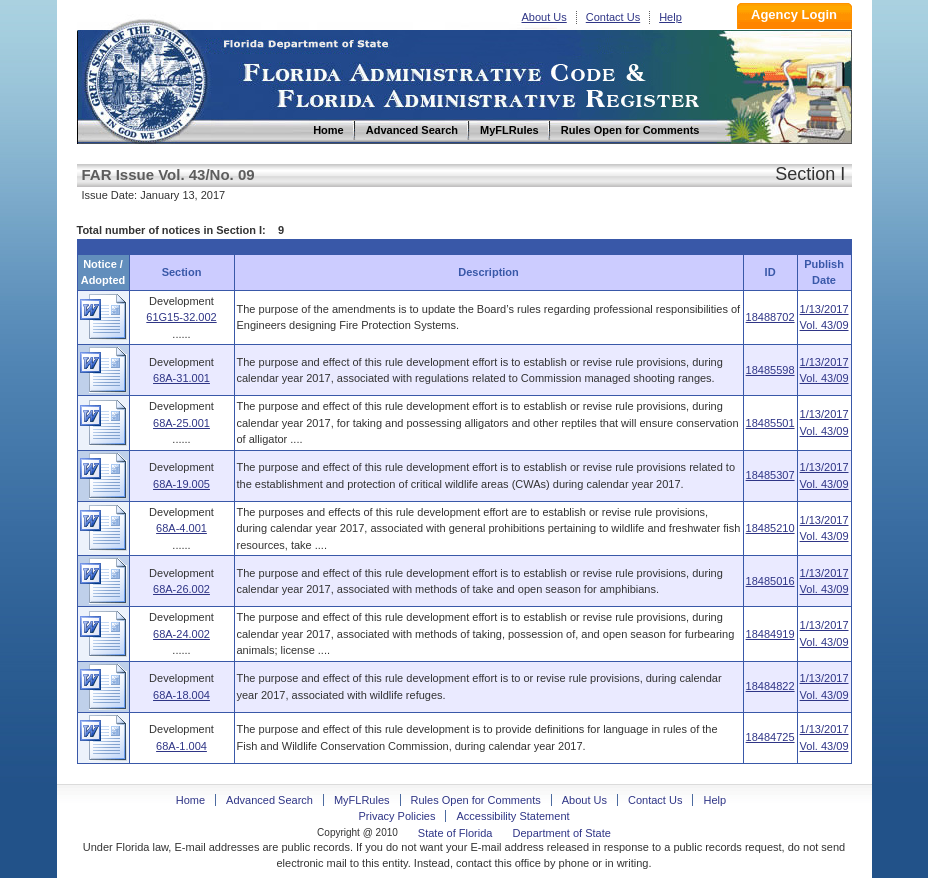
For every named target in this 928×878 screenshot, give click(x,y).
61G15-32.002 (181, 317)
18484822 (770, 686)
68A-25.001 (181, 423)
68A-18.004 (181, 695)
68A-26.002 (181, 589)
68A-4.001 (181, 528)
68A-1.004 (181, 746)
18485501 (770, 423)
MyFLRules (362, 800)
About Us (544, 17)
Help (670, 17)
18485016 (770, 581)
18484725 (770, 737)
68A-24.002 (181, 634)
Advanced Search (269, 800)
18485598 (770, 370)
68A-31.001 (181, 378)
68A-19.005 (181, 484)
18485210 (770, 528)
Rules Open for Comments (476, 800)
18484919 (770, 634)
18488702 (770, 317)
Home (145, 78)
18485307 (770, 475)
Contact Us (613, 17)
